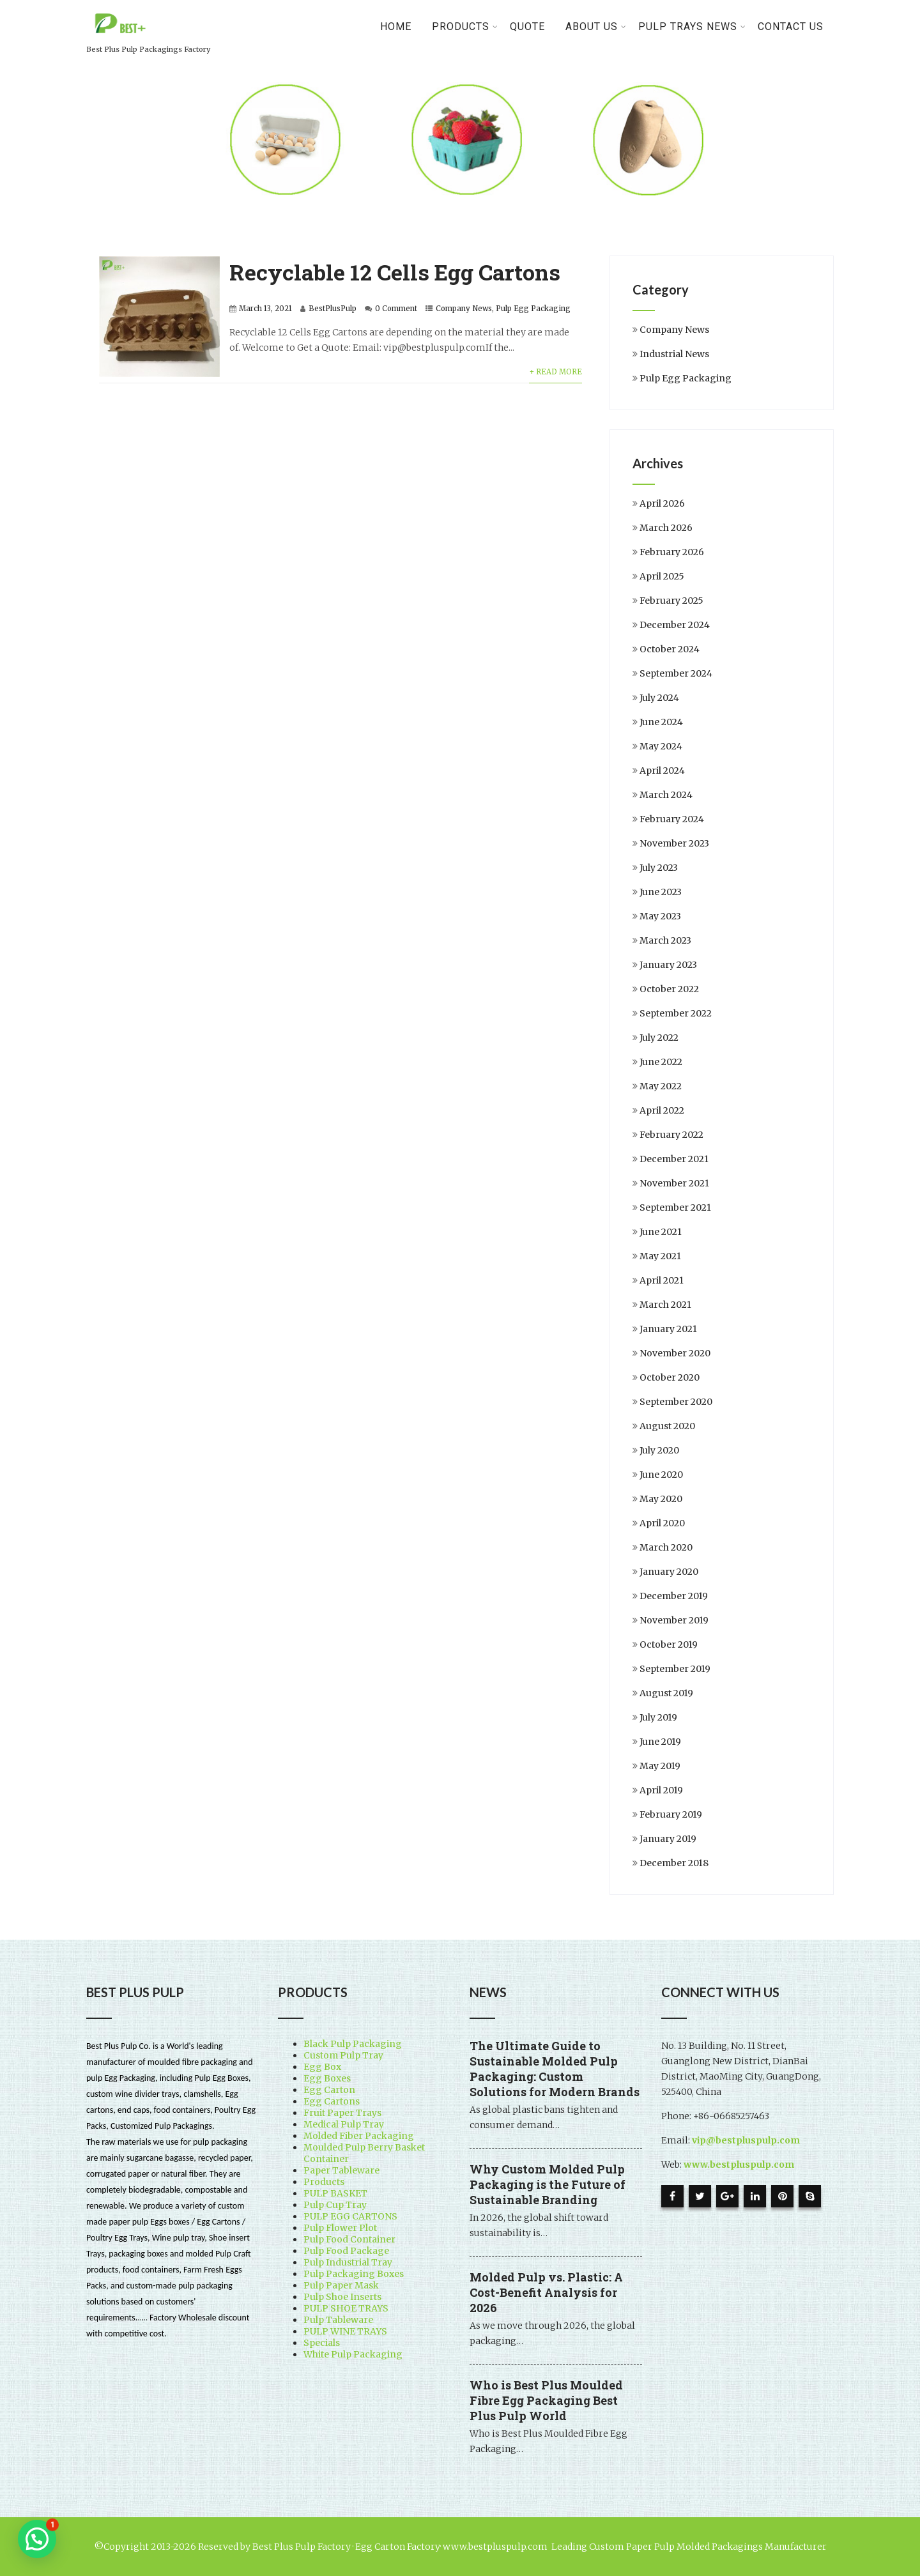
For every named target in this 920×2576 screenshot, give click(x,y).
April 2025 (662, 576)
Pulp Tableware (338, 2320)
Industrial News (674, 354)
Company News (464, 308)
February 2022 (671, 1134)
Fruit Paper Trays (342, 2113)
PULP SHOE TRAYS (345, 2308)
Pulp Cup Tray (335, 2205)
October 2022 (669, 989)
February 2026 (672, 552)
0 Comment (396, 308)
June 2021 (661, 1232)
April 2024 (662, 770)
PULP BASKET (335, 2193)
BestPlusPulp (332, 308)
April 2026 (662, 503)
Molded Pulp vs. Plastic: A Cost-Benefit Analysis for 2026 (546, 2292)
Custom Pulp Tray (343, 2055)
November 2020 (675, 1353)
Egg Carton (329, 2090)
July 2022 (659, 1037)
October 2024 (670, 649)
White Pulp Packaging (352, 2354)
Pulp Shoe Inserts (342, 2297)
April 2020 (662, 1523)
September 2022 (676, 1013)
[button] (37, 2539)
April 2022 (662, 1110)
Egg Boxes (327, 2078)
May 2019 (660, 1766)
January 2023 (668, 964)
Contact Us (791, 26)
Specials (321, 2343)
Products (323, 2182)
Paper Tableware (341, 2170)
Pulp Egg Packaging (533, 308)
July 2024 (659, 697)
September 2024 (676, 673)
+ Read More (555, 371)
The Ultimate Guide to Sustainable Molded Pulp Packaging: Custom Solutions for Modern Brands (555, 2068)
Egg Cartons (331, 2101)
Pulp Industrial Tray (347, 2262)
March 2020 (666, 1547)
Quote (527, 26)
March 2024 (666, 795)
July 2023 (659, 867)
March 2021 (665, 1304)
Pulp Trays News (692, 26)
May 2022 (661, 1086)
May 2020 (661, 1499)
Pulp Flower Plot (340, 2228)
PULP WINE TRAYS (345, 2331)
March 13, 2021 (265, 308)
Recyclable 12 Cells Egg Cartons (394, 271)
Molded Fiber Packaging (358, 2136)
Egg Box (322, 2067)
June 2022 (661, 1062)
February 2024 (672, 819)
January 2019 (668, 1838)
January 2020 (669, 1571)
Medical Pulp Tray (343, 2124)
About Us (596, 26)
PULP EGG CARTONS (350, 2216)
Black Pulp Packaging (352, 2044)
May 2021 (660, 1256)
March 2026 (666, 527)
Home (395, 26)
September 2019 (675, 1669)
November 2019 (674, 1620)
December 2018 (674, 1863)
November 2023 (674, 843)
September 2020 (676, 1401)
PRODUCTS (465, 26)
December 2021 (674, 1159)
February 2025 (671, 600)
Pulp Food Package (346, 2251)
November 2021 (674, 1183)
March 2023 (665, 940)
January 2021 (668, 1329)
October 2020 (670, 1377)
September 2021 (675, 1207)
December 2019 (674, 1596)
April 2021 (662, 1280)
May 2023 (660, 916)
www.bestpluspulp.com (739, 2164)
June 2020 (661, 1474)
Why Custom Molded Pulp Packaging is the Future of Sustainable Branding (547, 2184)
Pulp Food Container (349, 2239)
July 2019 (658, 1717)
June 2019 (660, 1741)
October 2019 (669, 1644)
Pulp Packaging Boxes (353, 2274)
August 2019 (666, 1693)
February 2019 (671, 1814)
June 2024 (661, 722)
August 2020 (667, 1426)
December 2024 (675, 625)
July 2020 (659, 1450)
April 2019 (661, 1790)
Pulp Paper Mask (341, 2285)
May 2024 (661, 746)
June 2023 (661, 892)
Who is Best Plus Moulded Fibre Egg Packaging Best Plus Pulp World (546, 2400)
